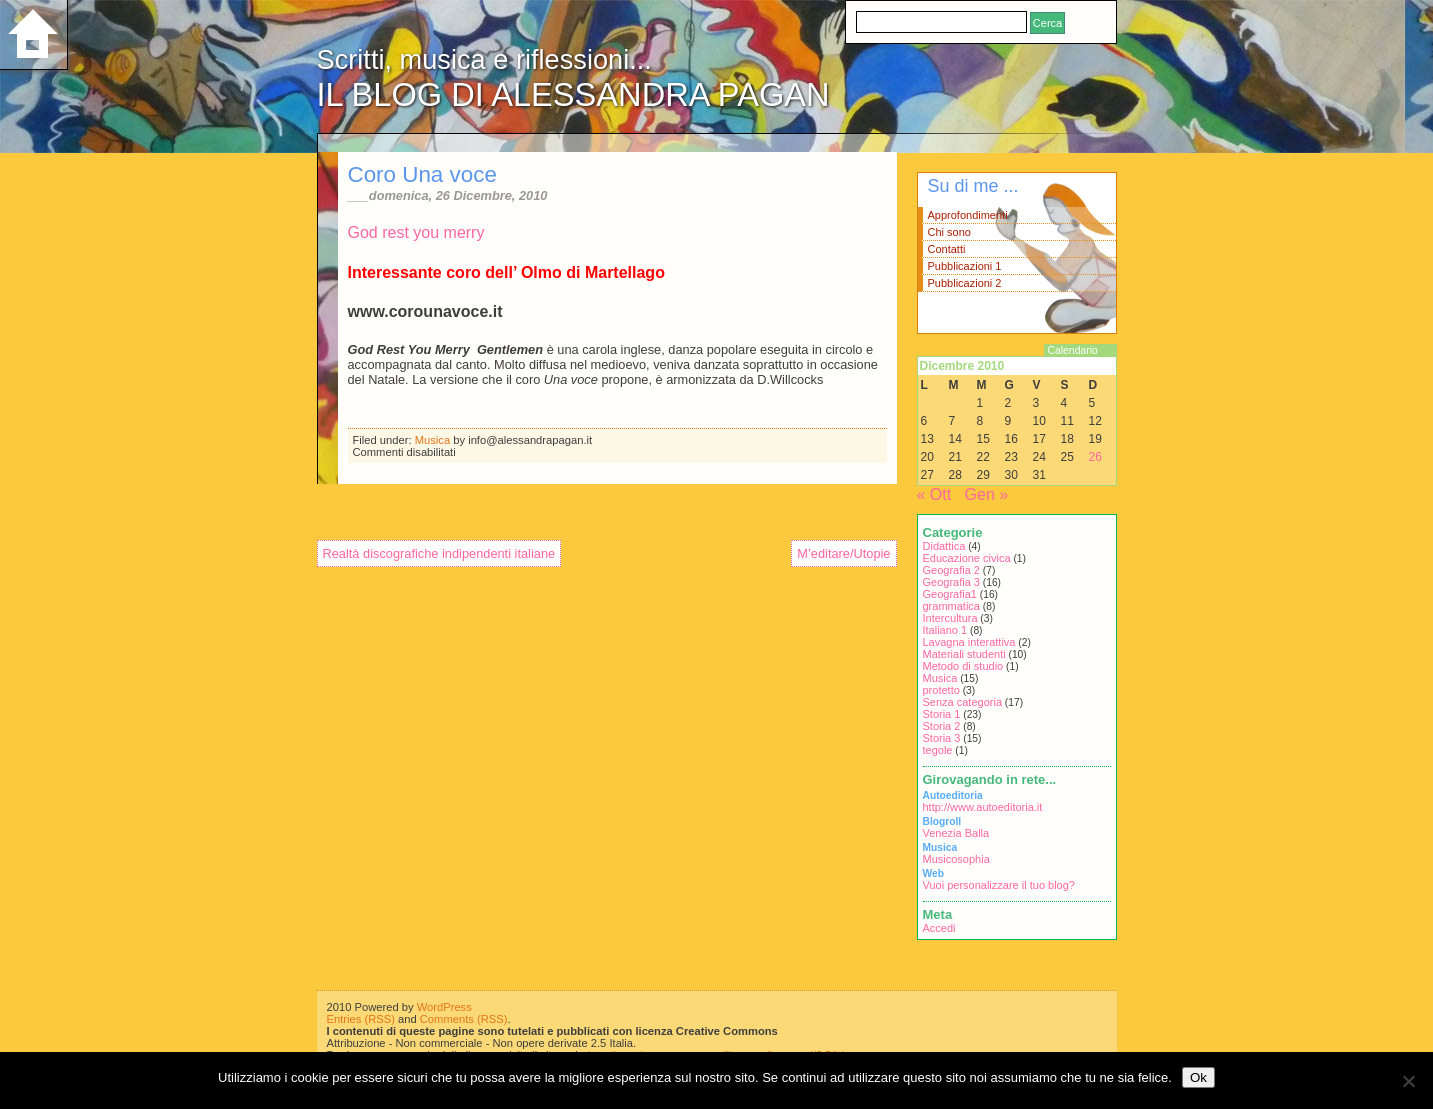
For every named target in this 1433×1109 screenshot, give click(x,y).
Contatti (947, 249)
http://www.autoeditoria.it (983, 807)
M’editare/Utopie (843, 553)
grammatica (951, 606)
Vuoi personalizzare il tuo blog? (999, 885)
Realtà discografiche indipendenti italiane (439, 553)
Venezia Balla (956, 833)
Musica (432, 440)
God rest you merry (416, 232)
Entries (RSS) (361, 1019)
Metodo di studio (963, 666)
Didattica (944, 546)
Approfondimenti (968, 215)
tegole (938, 750)
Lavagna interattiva (969, 642)
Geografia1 (950, 594)
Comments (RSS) (464, 1019)
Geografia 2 (951, 570)
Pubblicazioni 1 (965, 266)
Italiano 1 (945, 630)
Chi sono (949, 232)
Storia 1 (942, 714)
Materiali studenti (964, 654)
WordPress (444, 1007)
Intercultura (950, 618)
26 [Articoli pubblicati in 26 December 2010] (1095, 457)
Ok (1198, 1077)
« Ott (934, 494)
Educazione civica (967, 558)
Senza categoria (963, 702)
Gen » (987, 494)
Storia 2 (942, 726)
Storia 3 (942, 738)
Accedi (939, 928)
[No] (1408, 1081)
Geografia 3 (951, 582)
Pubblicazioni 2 (965, 283)
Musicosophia (956, 859)
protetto (941, 690)
